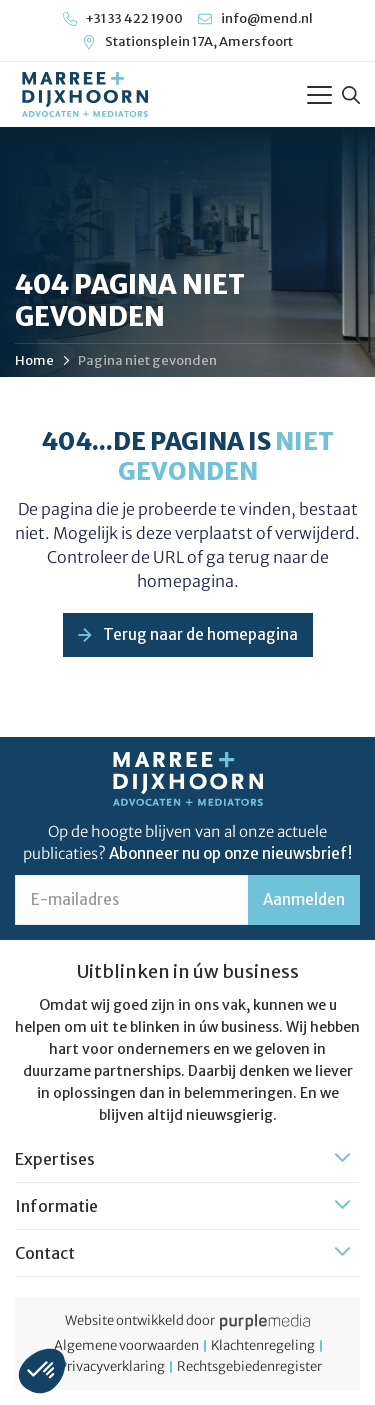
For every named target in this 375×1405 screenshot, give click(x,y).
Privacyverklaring (112, 1367)
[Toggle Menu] (319, 95)
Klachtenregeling (263, 1346)
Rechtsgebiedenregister (249, 1367)
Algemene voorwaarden (126, 1346)
